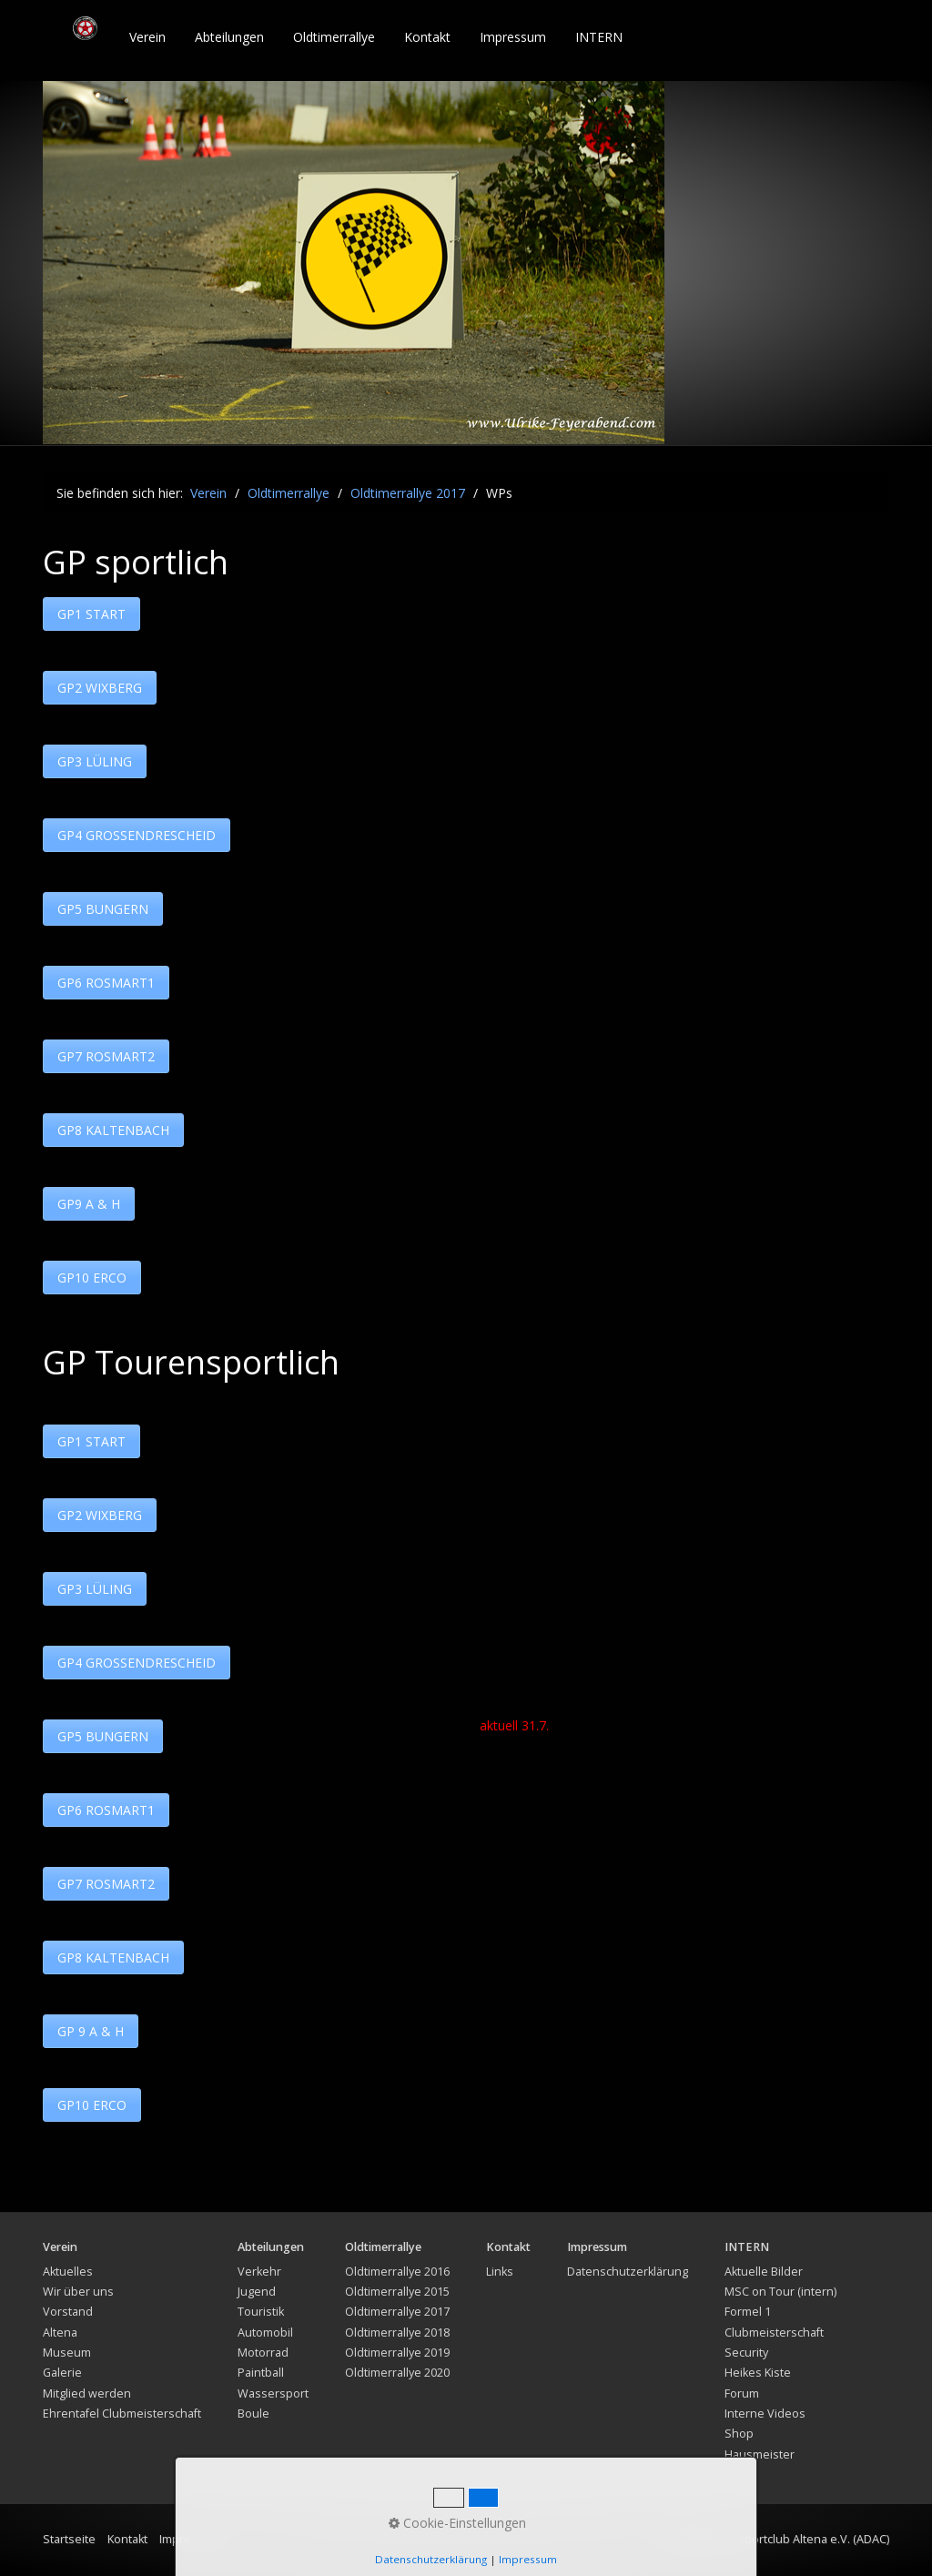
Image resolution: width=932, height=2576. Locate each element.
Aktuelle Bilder (763, 2271)
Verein (147, 37)
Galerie (62, 2372)
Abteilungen (229, 37)
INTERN (599, 37)
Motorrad (263, 2352)
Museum (67, 2352)
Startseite (69, 2539)
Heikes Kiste (757, 2372)
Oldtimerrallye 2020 (397, 2372)
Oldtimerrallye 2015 (397, 2291)
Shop (739, 2433)
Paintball (261, 2372)
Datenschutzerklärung (627, 2271)
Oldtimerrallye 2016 (397, 2271)
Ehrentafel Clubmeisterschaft (122, 2413)
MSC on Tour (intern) (780, 2291)
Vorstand (68, 2311)
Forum (741, 2393)
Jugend (257, 2291)
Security (746, 2352)
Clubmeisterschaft (774, 2332)
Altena (60, 2332)
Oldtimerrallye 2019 (397, 2352)
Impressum (513, 37)
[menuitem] (148, 37)
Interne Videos (764, 2413)
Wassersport (273, 2393)
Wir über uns (78, 2291)
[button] (91, 614)
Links (499, 2271)
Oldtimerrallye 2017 (397, 2311)
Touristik (261, 2311)
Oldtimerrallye (334, 37)
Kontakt (427, 37)
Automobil (265, 2332)
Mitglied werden (87, 2393)
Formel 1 (747, 2311)
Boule (253, 2413)
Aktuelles (68, 2271)
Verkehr (259, 2271)
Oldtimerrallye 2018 (397, 2332)
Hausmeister (759, 2454)
